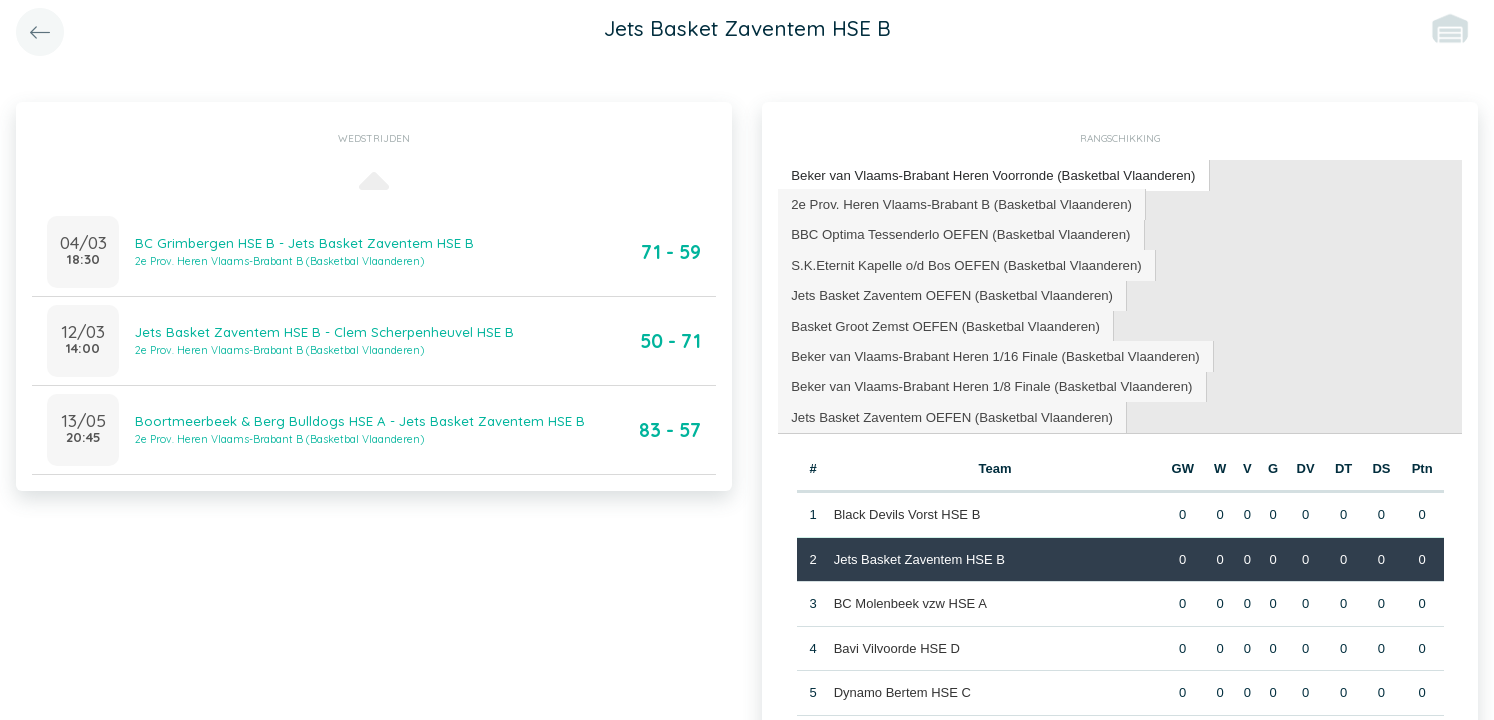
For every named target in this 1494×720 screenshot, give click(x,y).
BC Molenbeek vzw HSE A (909, 569)
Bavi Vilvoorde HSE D (896, 613)
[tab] (990, 175)
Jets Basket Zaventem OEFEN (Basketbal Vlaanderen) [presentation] (949, 292)
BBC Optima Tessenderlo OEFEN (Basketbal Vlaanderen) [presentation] (958, 232)
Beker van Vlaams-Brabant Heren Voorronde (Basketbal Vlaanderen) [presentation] (989, 174)
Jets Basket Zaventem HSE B (918, 524)
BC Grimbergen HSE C (900, 702)
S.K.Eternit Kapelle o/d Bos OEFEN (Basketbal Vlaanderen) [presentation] (963, 262)
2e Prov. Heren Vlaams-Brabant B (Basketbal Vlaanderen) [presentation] (958, 202)
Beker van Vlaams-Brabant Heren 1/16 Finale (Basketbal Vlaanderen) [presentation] (992, 322)
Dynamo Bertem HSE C (901, 658)
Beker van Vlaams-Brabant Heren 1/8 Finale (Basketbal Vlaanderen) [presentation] (988, 352)
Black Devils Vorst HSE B (906, 480)
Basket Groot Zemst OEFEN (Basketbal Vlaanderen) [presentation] (1285, 292)
